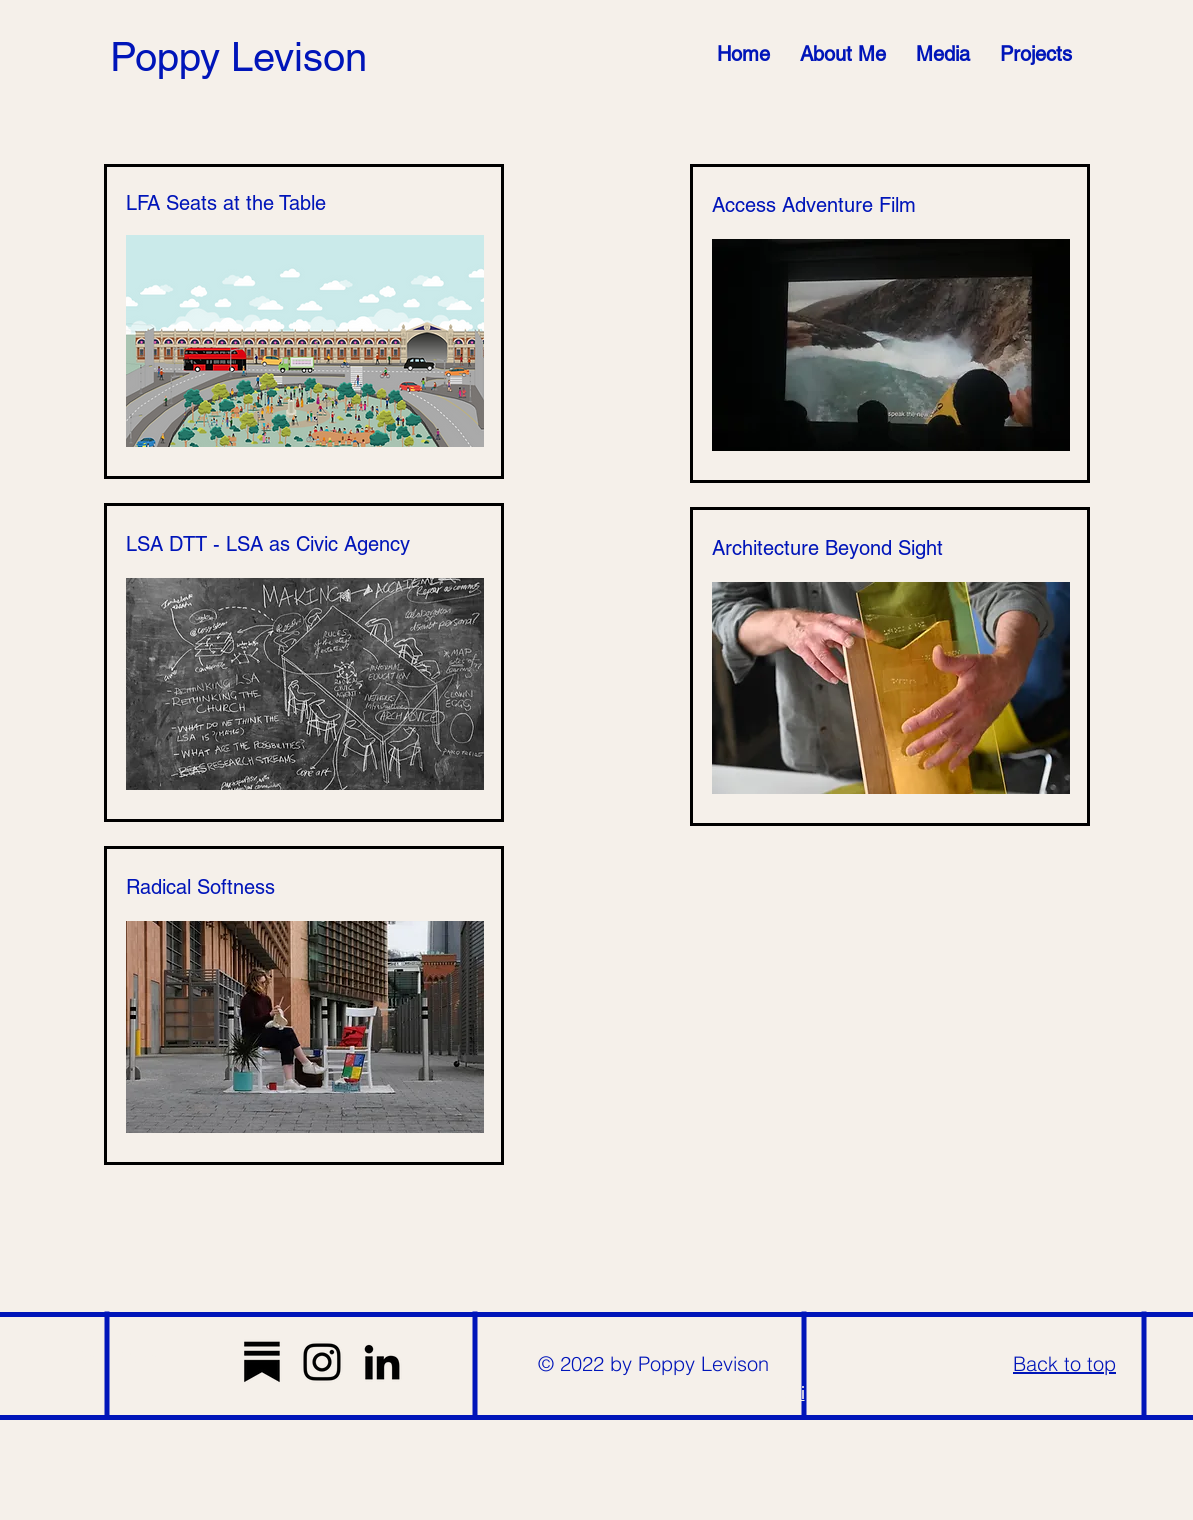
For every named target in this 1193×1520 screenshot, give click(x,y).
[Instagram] (322, 1362)
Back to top (1064, 1363)
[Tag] (882, 1367)
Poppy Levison (238, 57)
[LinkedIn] (382, 1362)
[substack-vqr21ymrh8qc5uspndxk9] (262, 1362)
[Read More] (116, 1357)
